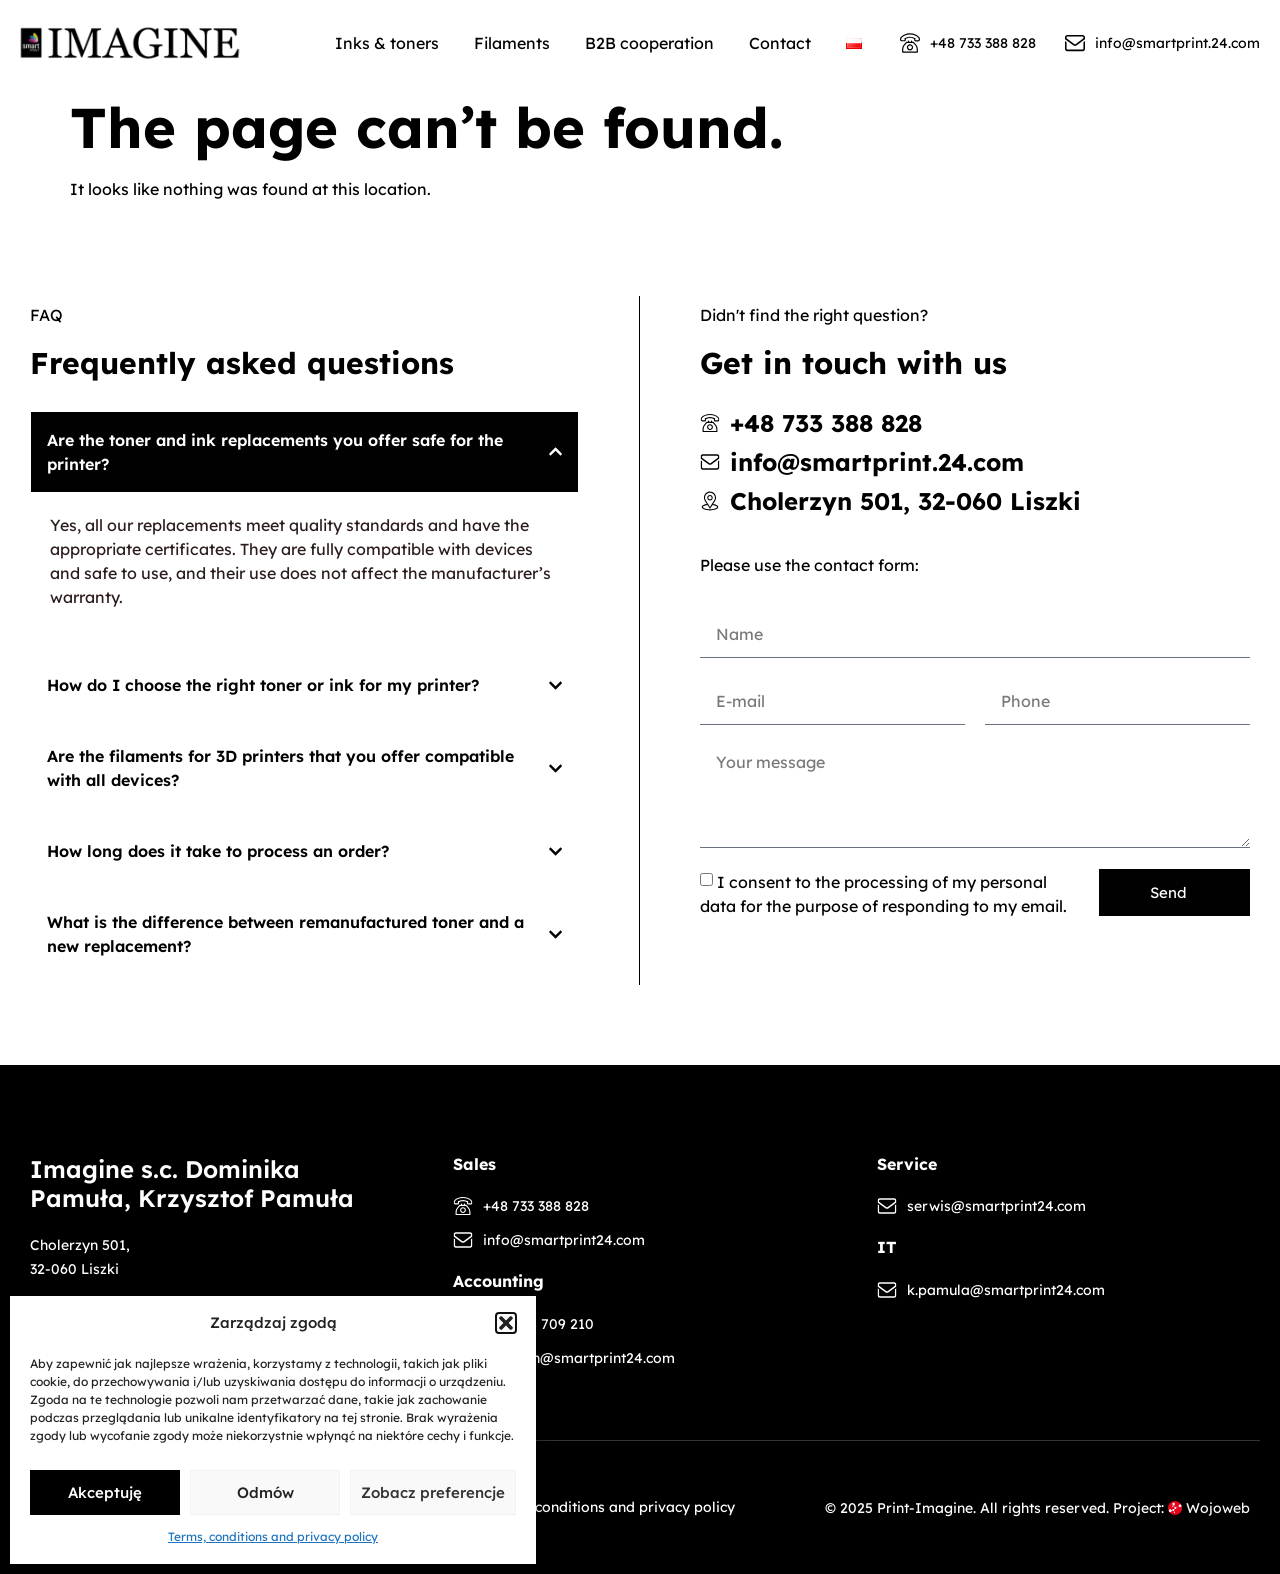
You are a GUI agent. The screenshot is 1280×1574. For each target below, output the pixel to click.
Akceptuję (105, 1492)
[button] (506, 1323)
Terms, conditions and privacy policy (273, 1536)
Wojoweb (1209, 1508)
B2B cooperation (649, 43)
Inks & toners (387, 43)
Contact (780, 43)
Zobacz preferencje (433, 1492)
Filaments (512, 43)
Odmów (265, 1492)
